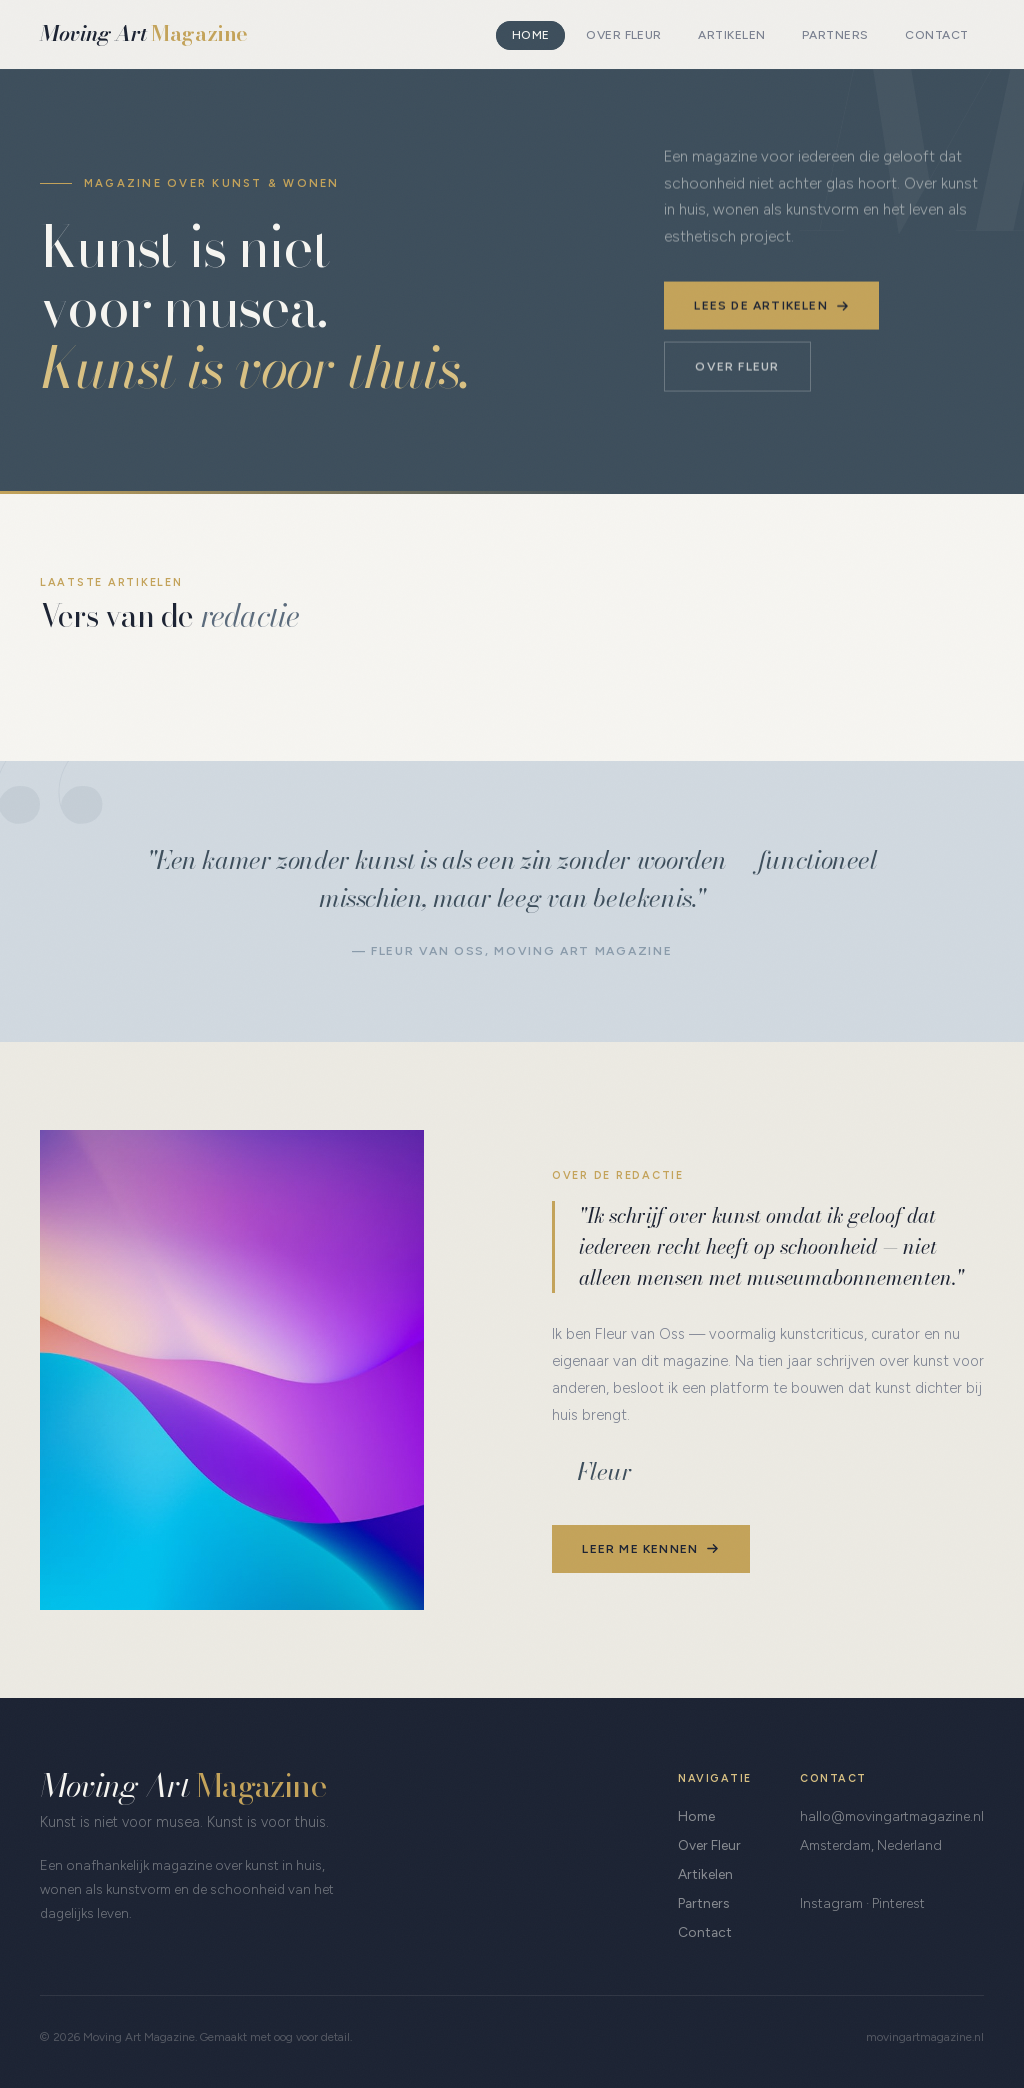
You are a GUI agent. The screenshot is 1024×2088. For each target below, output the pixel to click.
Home (531, 36)
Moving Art (144, 33)
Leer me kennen (650, 1548)
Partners (835, 36)
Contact (936, 36)
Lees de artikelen (771, 305)
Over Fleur (624, 36)
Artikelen (731, 36)
